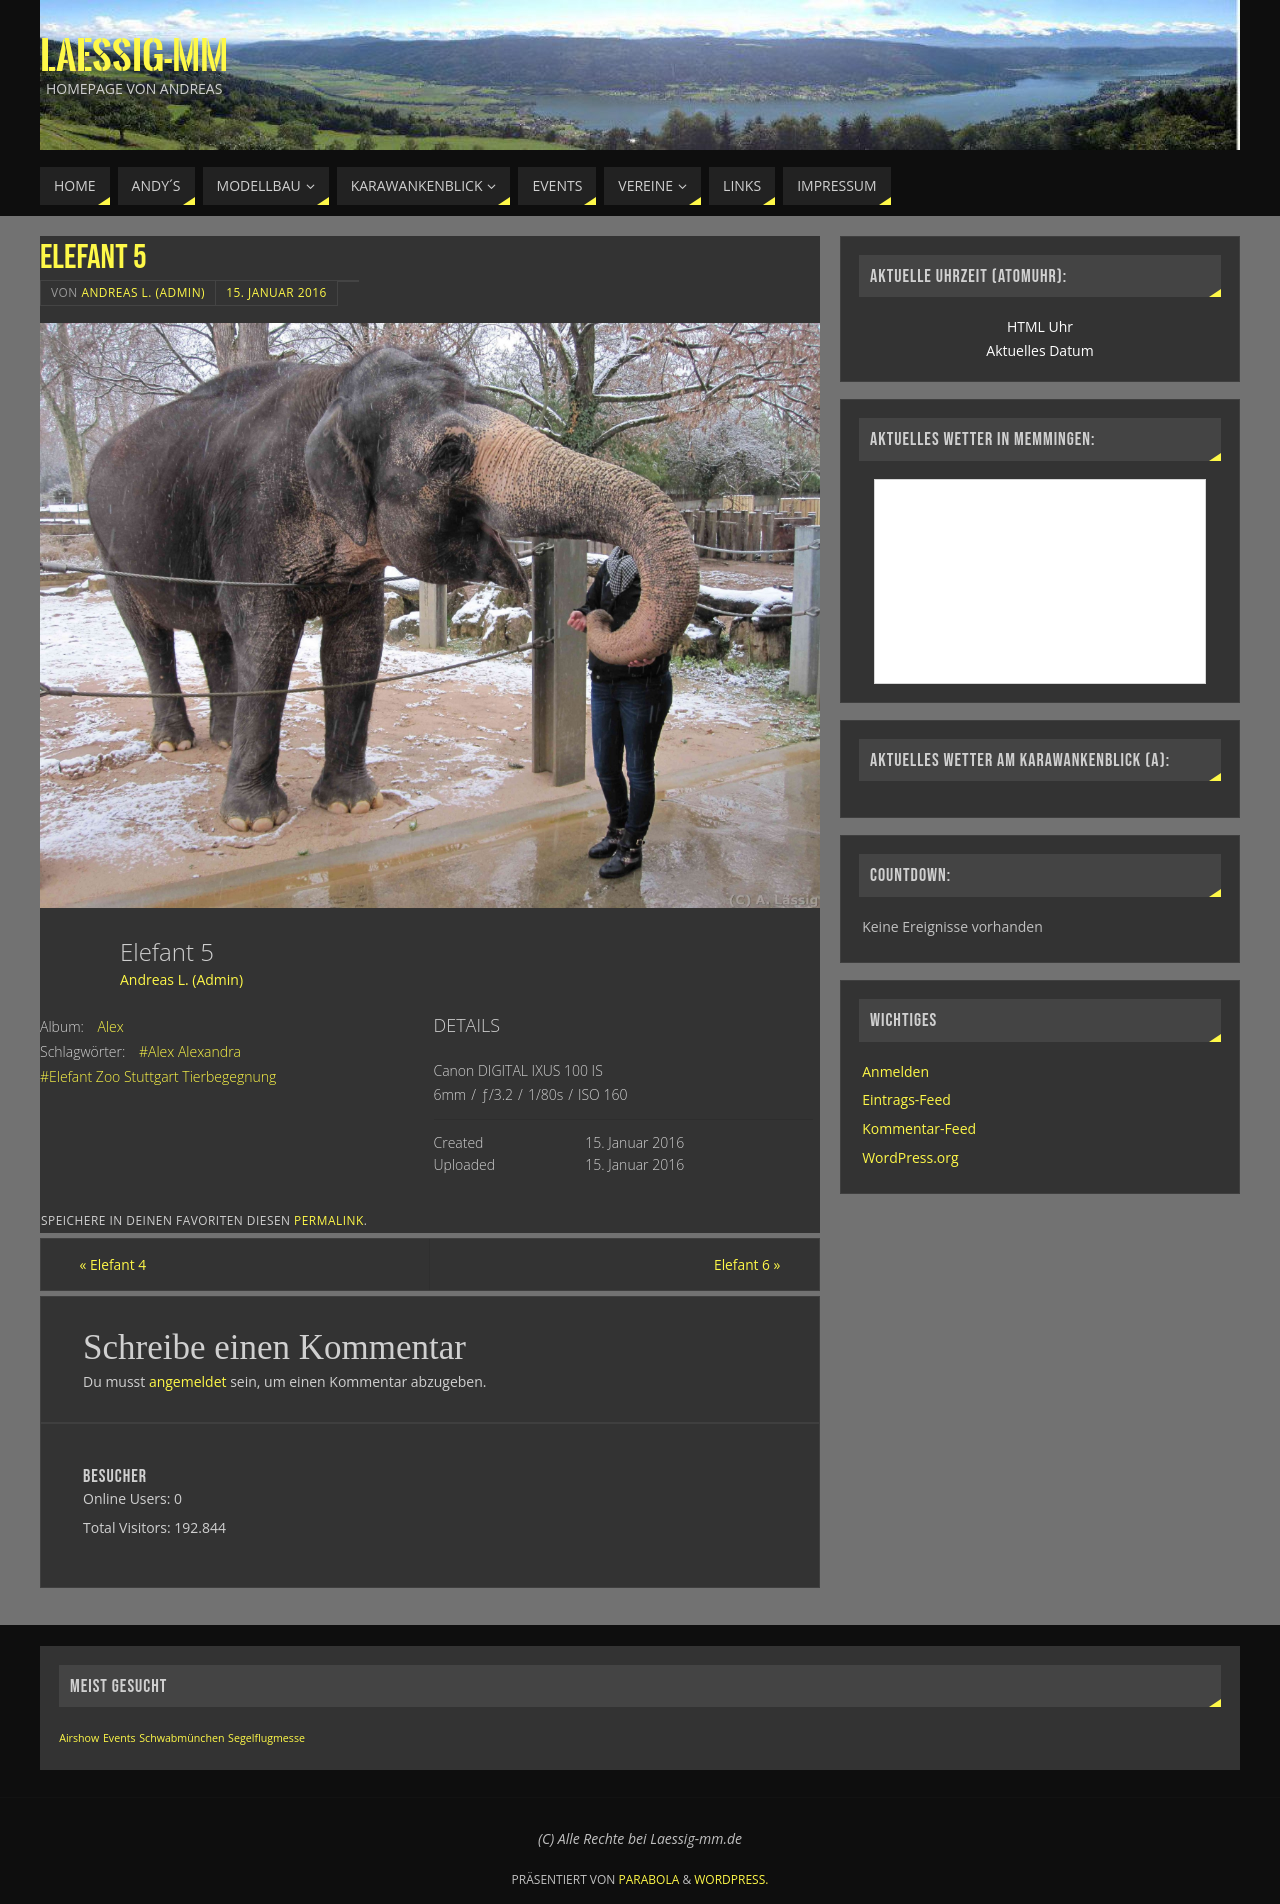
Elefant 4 (116, 1264)
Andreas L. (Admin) (143, 292)
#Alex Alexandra (190, 1051)
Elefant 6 (743, 1264)
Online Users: (128, 1499)
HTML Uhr (1040, 326)
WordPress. (731, 1879)
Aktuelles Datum (1039, 350)
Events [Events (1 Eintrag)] (119, 1739)
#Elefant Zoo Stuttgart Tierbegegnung (158, 1076)
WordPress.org (910, 1157)
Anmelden (895, 1071)
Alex (111, 1026)
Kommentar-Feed (919, 1128)
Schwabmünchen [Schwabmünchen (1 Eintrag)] (181, 1739)
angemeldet (188, 1382)
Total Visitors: (128, 1527)
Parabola (649, 1879)
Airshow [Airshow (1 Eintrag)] (79, 1739)
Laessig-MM (134, 56)
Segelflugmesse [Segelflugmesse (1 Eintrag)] (266, 1739)
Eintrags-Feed (906, 1099)
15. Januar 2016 (276, 292)
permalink (329, 1220)
